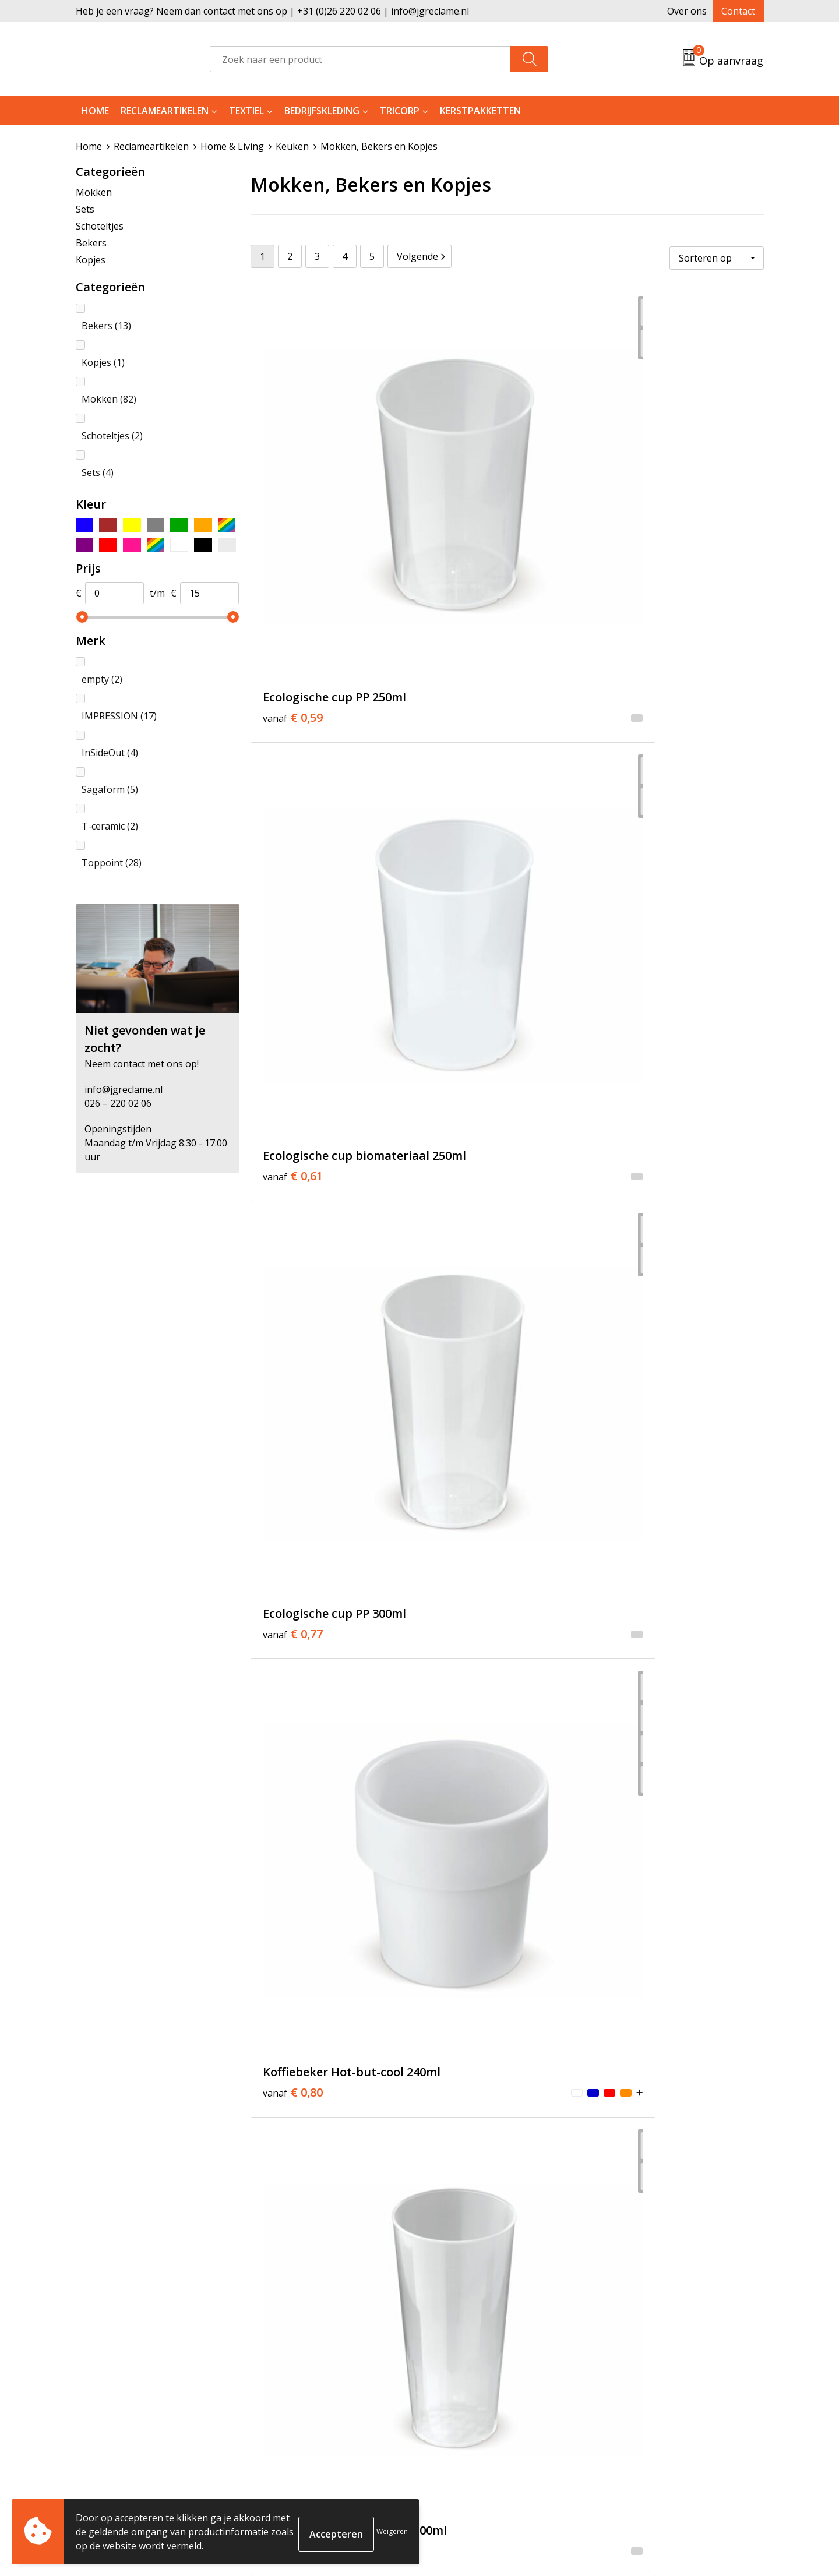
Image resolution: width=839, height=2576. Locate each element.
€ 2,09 (463, 1429)
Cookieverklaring (641, 2375)
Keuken (292, 146)
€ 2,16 (293, 971)
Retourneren (462, 2375)
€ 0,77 (635, 479)
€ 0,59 (293, 479)
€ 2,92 (293, 1904)
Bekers (91, 242)
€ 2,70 (463, 971)
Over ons (687, 11)
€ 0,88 (463, 734)
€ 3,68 (463, 1886)
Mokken (94, 191)
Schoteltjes (100, 225)
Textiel (246, 110)
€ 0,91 (635, 734)
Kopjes (90, 259)
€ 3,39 (463, 1209)
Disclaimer (627, 2410)
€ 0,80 (293, 734)
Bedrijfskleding (321, 110)
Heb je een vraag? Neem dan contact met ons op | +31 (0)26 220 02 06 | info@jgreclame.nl (272, 11)
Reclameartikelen (165, 110)
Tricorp (400, 110)
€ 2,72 (635, 1649)
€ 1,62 (635, 1191)
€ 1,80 (293, 1429)
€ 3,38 (463, 1666)
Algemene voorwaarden (656, 2357)
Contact (738, 11)
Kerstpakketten (480, 110)
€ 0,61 (463, 496)
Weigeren (392, 2531)
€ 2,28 (635, 1429)
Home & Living (232, 146)
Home (95, 110)
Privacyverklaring (642, 2393)
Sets (85, 208)
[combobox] (360, 59)
